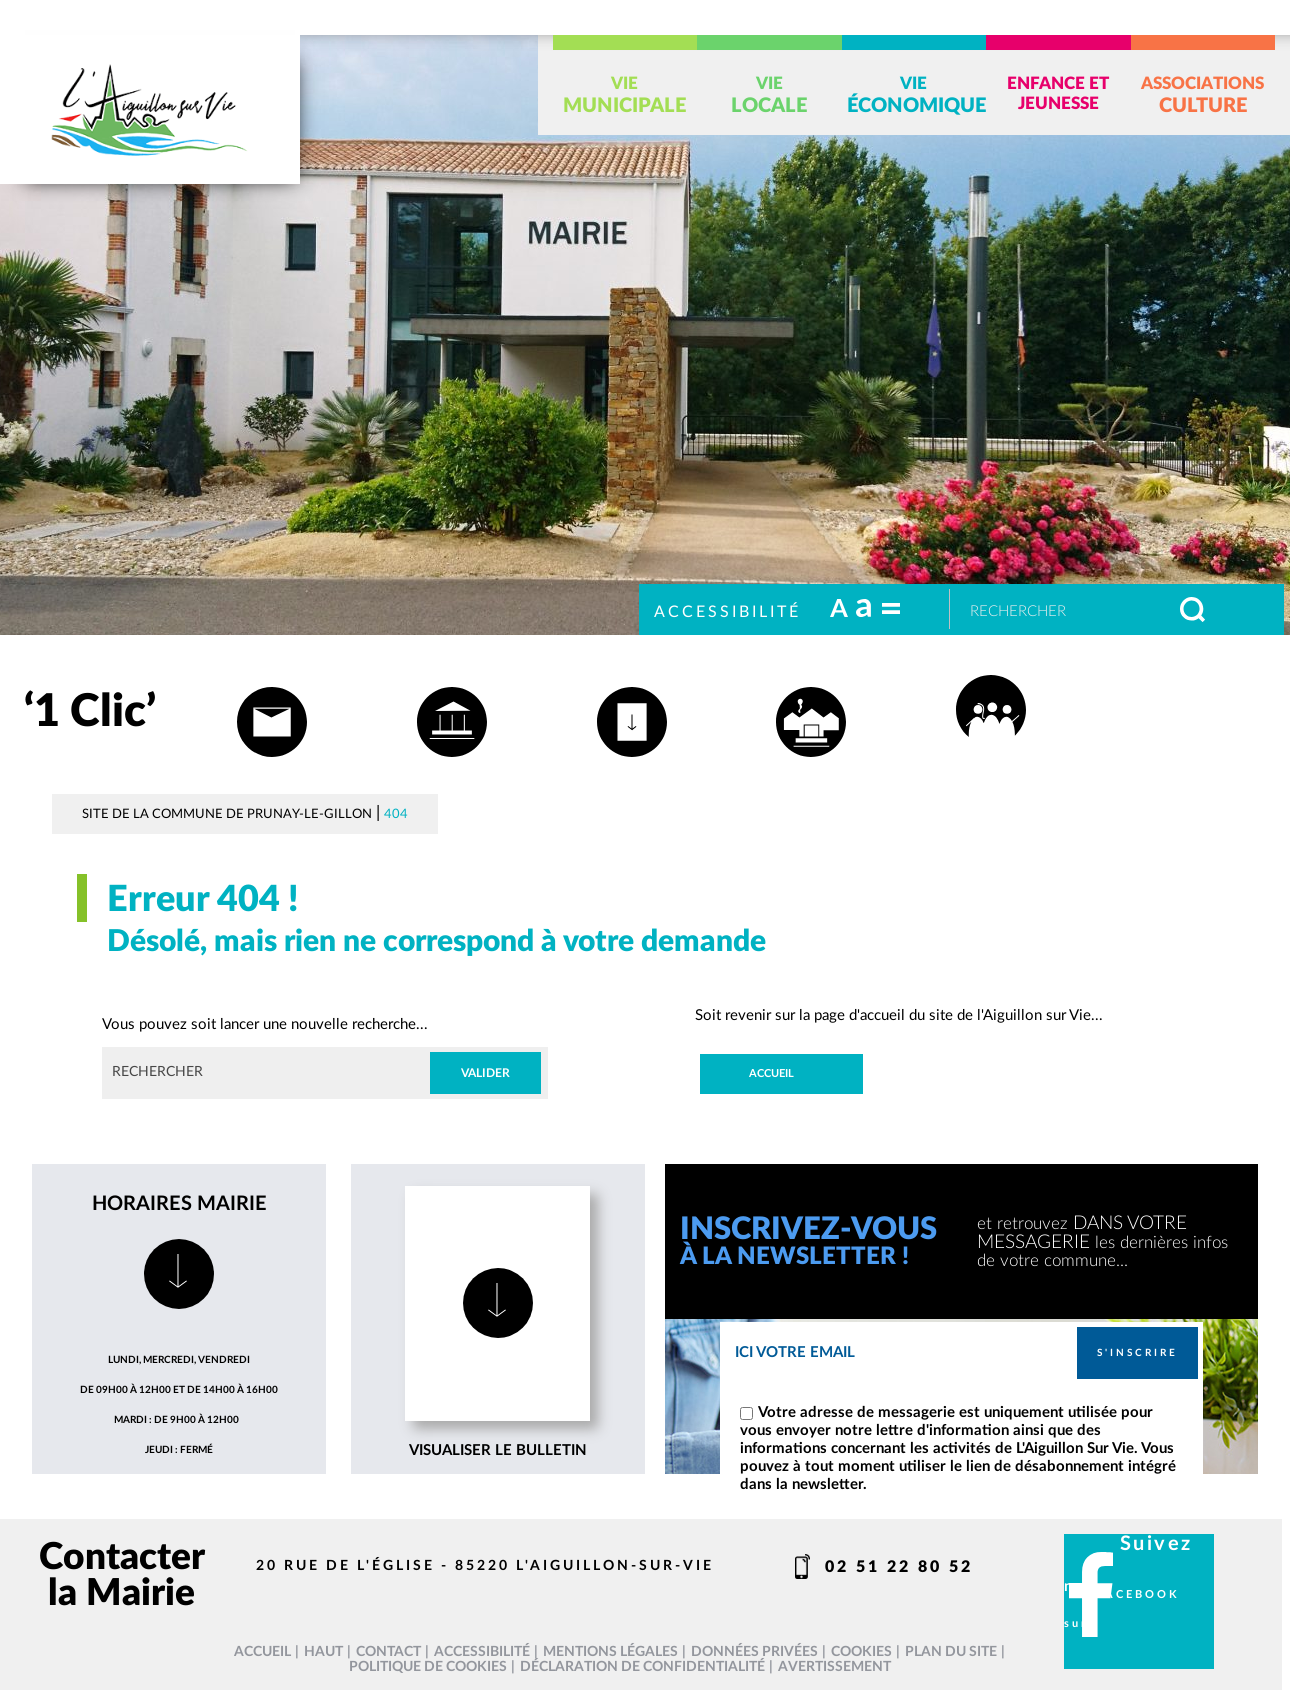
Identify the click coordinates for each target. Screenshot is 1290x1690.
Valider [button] (485, 1073)
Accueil (771, 1074)
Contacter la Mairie (122, 1575)
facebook (1138, 1595)
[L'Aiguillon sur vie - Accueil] (150, 109)
